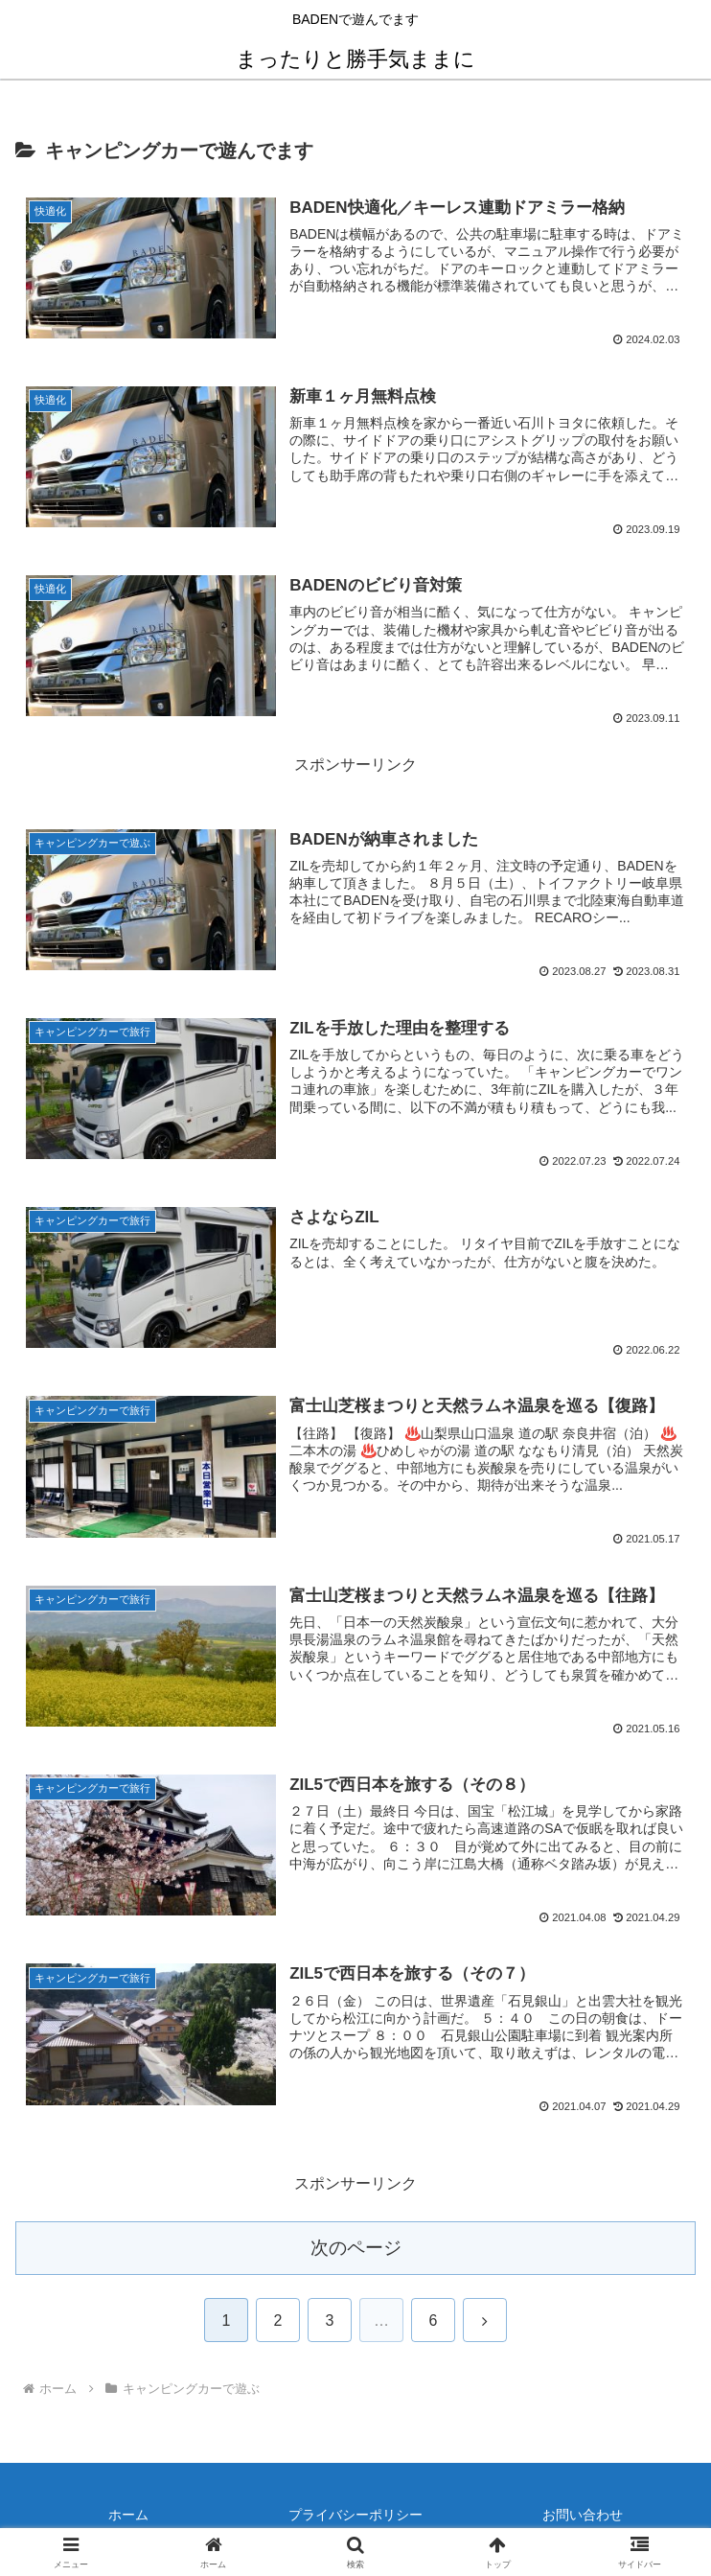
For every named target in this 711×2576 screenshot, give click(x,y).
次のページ (355, 2248)
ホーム (128, 2514)
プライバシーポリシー (355, 2514)
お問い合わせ (582, 2514)
